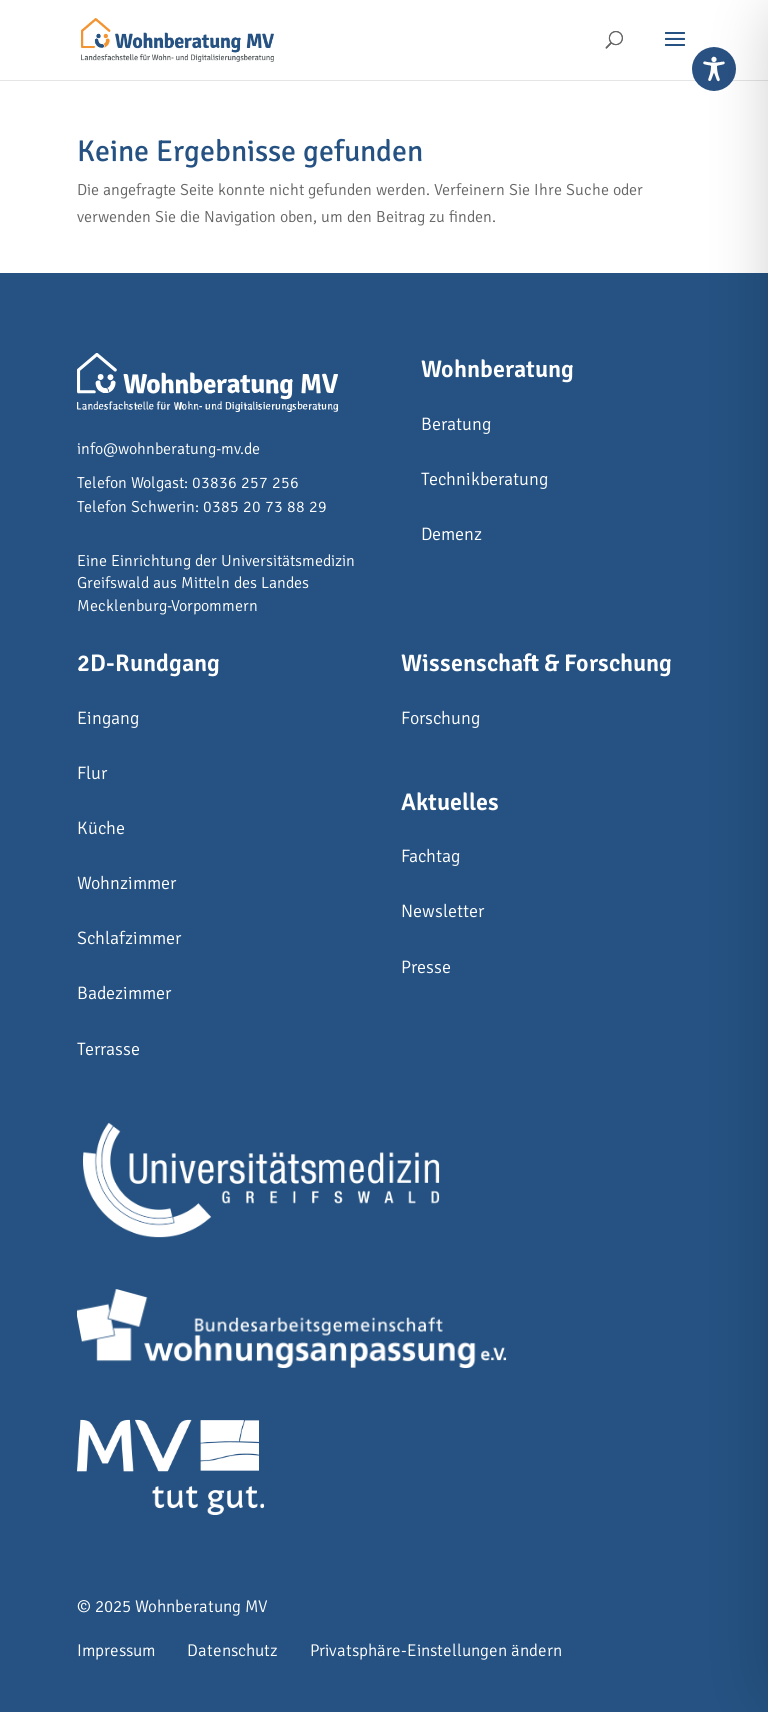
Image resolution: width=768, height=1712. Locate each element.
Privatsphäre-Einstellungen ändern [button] (436, 1650)
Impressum (116, 1650)
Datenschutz (232, 1650)
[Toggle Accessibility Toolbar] (714, 69)
